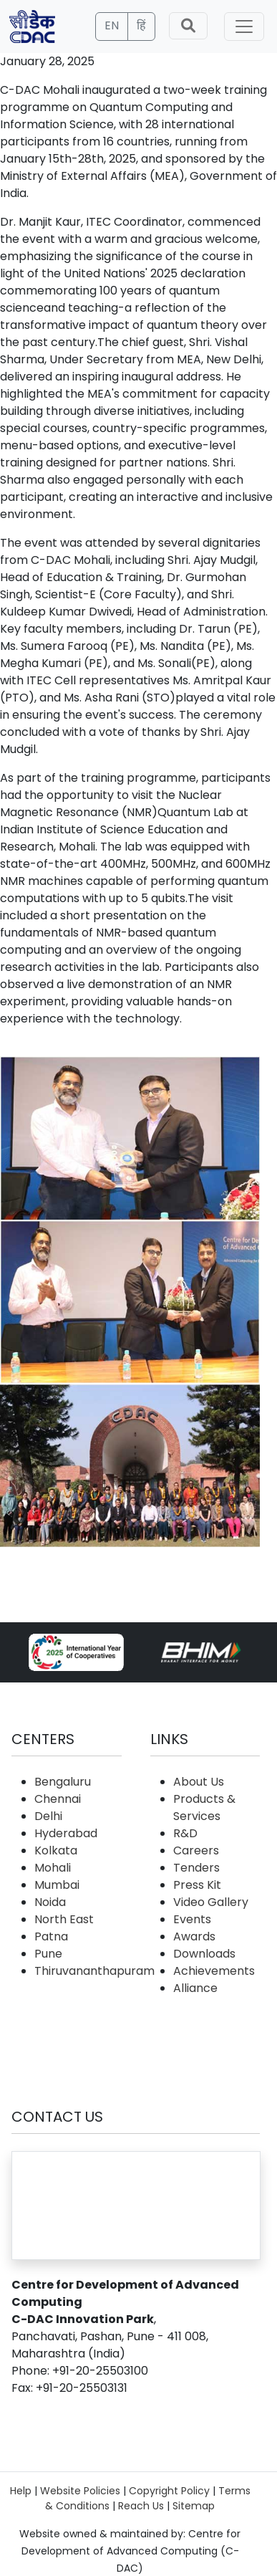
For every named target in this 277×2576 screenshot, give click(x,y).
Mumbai (56, 1885)
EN (112, 25)
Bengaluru (62, 1781)
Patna (51, 1936)
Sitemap (193, 2506)
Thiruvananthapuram (94, 1971)
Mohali (52, 1867)
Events (192, 1919)
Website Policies (80, 2491)
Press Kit (197, 1885)
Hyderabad (65, 1833)
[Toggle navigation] (244, 26)
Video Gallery (210, 1902)
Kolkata (55, 1850)
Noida (50, 1902)
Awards (194, 1936)
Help (20, 2491)
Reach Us (141, 2506)
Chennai (57, 1799)
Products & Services (204, 1807)
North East (64, 1919)
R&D (185, 1833)
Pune (48, 1953)
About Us (198, 1781)
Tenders (196, 1867)
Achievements (214, 1971)
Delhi (48, 1816)
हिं (141, 25)
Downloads (204, 1953)
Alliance (195, 1988)
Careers (196, 1850)
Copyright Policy (169, 2491)
